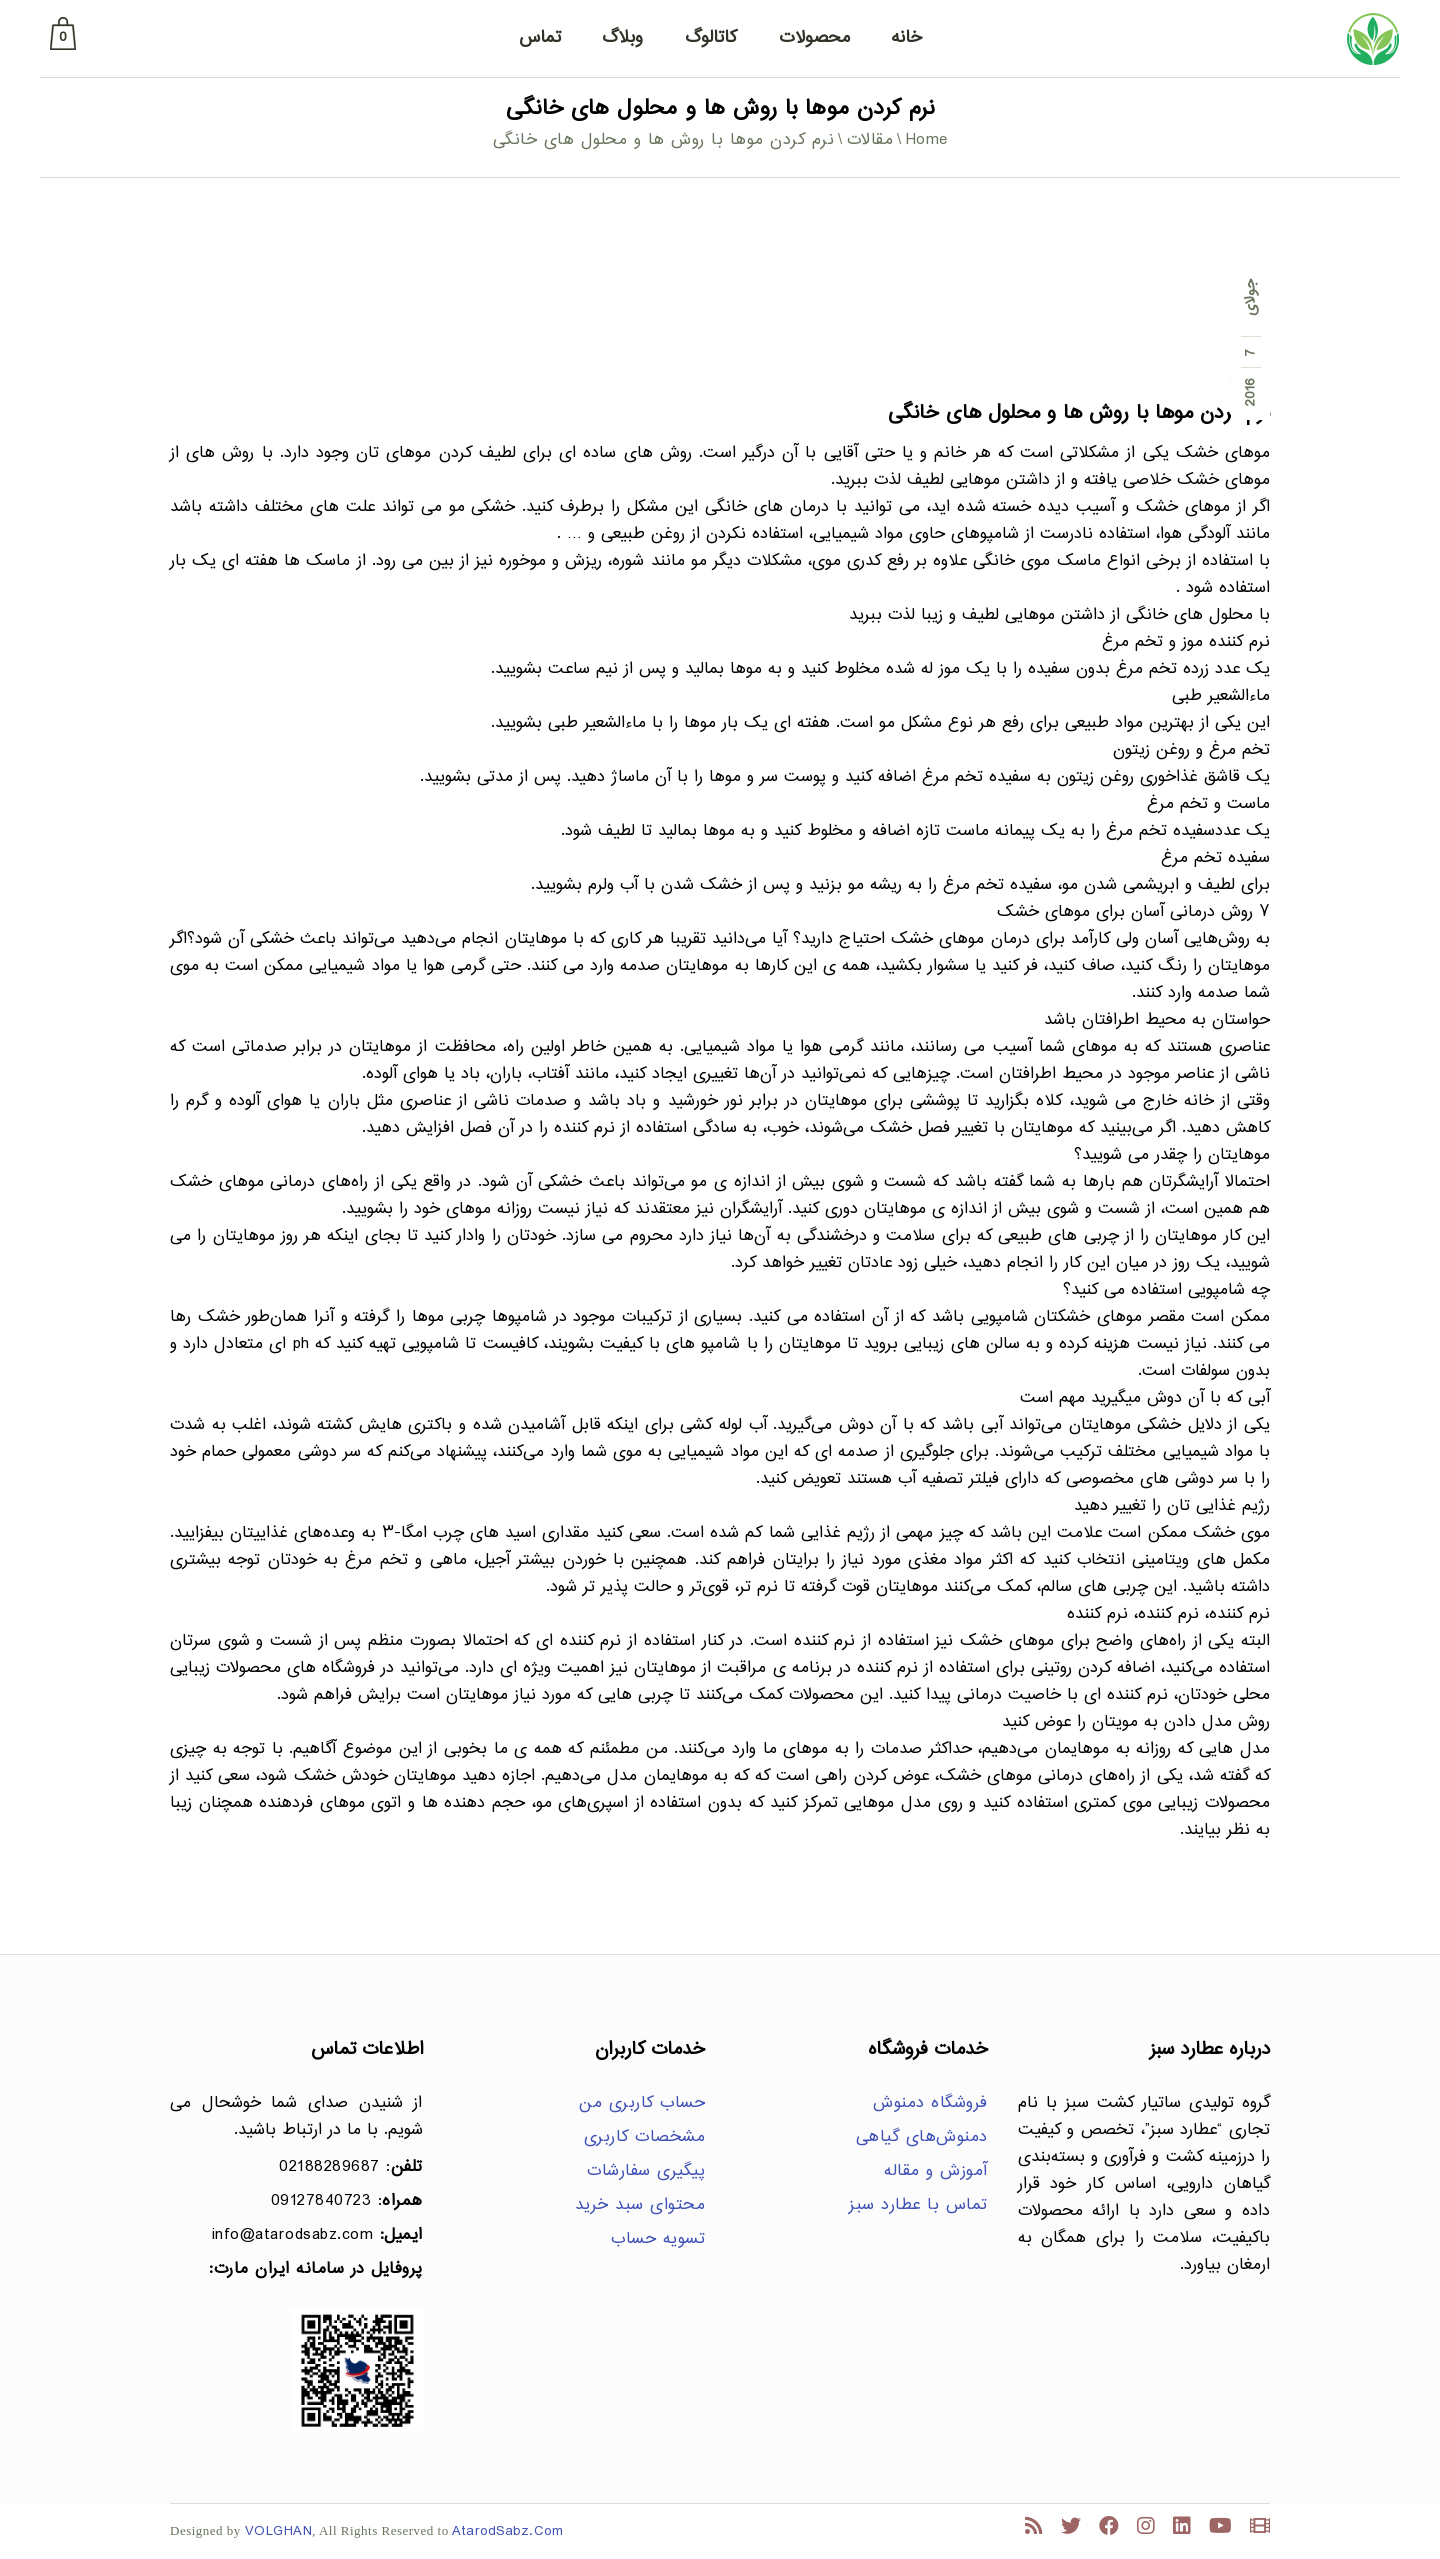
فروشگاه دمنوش (930, 2103)
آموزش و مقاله (936, 2171)
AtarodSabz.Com (507, 2531)
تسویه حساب (658, 2239)
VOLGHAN (279, 2531)
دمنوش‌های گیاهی (922, 2137)
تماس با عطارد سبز (918, 2205)
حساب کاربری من (642, 2103)
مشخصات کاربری (645, 2137)
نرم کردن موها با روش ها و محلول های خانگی (1079, 413)
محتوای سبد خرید (640, 2205)
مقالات (870, 140)
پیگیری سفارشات (646, 2171)
